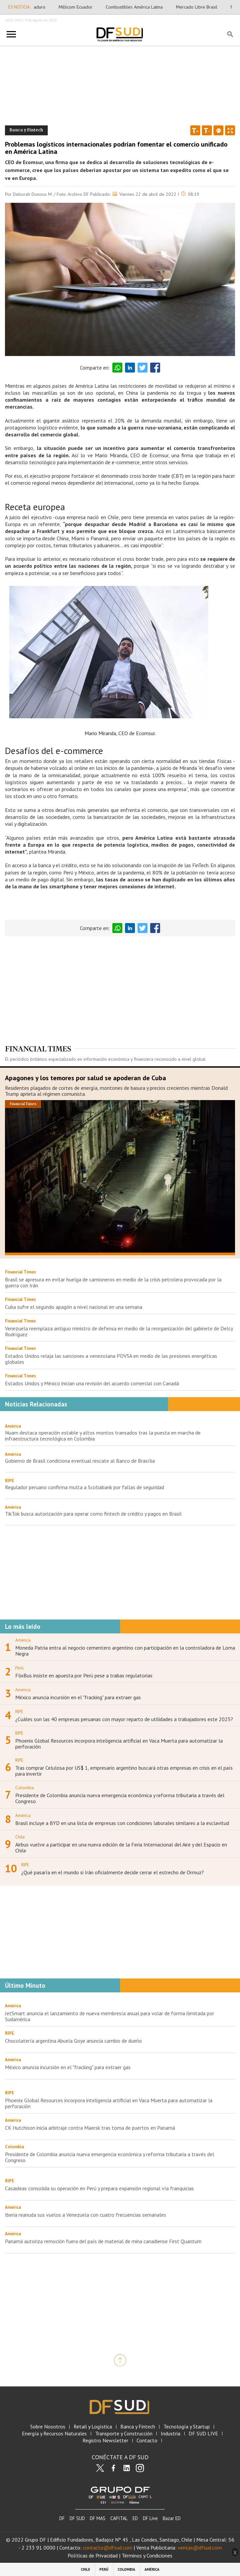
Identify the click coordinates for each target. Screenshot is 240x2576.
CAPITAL (119, 2518)
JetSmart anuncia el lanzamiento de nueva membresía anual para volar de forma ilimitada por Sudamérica (109, 2016)
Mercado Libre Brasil (205, 7)
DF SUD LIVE (203, 2433)
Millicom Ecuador (84, 7)
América (13, 1426)
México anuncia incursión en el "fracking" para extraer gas (78, 1697)
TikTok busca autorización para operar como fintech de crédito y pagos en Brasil (93, 1514)
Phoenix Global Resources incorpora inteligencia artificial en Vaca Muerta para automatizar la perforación (119, 1744)
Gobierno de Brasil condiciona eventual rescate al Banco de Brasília (80, 1461)
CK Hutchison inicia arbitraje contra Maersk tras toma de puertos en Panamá (90, 2128)
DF (62, 2518)
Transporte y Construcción (123, 2433)
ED (135, 2518)
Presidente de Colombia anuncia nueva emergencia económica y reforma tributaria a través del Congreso (119, 1798)
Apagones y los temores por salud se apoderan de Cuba (85, 1078)
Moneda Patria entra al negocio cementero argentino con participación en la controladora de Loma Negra (125, 1651)
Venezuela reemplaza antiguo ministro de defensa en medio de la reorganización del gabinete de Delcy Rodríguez (119, 1331)
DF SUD (77, 2518)
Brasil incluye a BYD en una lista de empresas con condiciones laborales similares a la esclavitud (122, 1823)
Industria (170, 2433)
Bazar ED (172, 2518)
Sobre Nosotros (47, 2426)
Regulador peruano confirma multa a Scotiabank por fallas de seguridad (84, 1487)
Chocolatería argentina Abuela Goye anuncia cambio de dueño (73, 2041)
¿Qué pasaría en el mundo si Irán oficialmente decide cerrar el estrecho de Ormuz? (112, 1872)
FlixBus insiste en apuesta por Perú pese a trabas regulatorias (83, 1675)
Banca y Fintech (137, 2426)
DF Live (150, 2518)
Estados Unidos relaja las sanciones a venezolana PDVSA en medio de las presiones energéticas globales (111, 1359)
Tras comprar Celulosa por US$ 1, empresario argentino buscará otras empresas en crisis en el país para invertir (124, 1771)
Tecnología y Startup (186, 2426)
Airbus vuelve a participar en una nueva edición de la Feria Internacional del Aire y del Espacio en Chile (121, 1847)
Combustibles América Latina (142, 7)
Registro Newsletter (105, 2440)
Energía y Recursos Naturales (54, 2433)
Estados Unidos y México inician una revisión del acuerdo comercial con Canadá (92, 1383)
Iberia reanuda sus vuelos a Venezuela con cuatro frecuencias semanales (85, 2215)
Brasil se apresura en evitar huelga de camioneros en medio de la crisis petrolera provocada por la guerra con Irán (113, 1282)
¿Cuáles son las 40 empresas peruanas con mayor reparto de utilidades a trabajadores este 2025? (124, 1719)
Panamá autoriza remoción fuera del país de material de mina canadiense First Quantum (103, 2241)
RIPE (9, 1481)
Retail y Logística (93, 2426)
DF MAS (97, 2518)
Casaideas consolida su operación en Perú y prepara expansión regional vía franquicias (99, 2188)
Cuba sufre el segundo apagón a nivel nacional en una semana (73, 1307)
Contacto (147, 2440)
